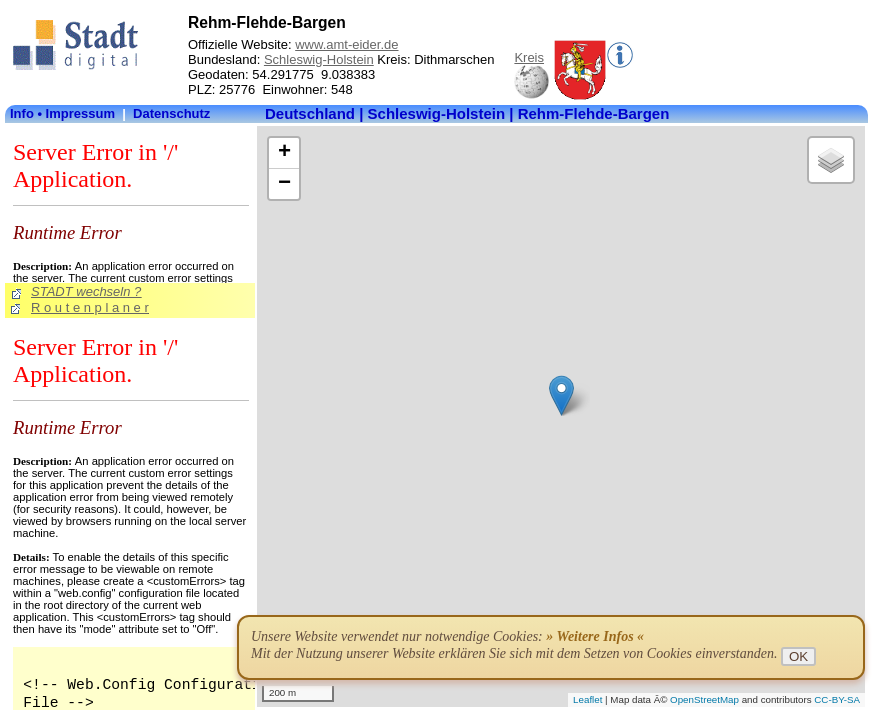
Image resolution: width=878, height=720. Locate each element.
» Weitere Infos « (595, 636)
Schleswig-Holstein (319, 59)
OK (798, 656)
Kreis (529, 57)
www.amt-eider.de (346, 44)
